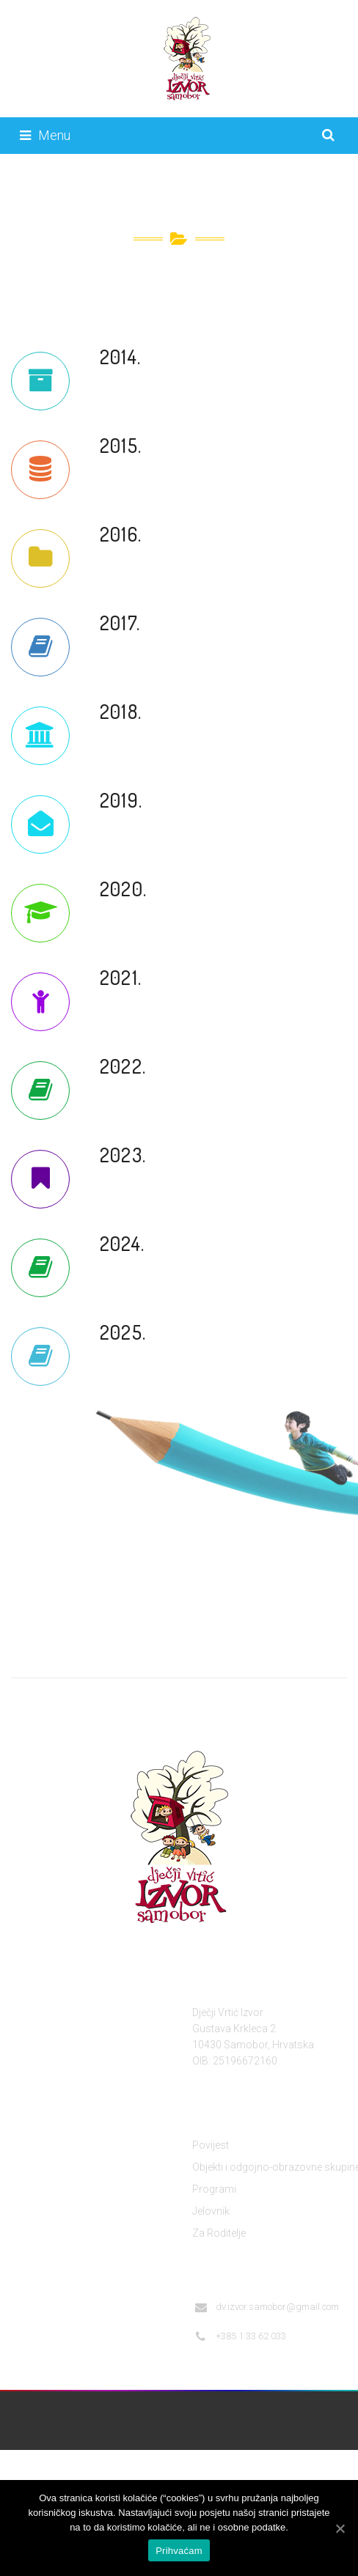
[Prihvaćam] (339, 2528)
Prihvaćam (179, 2550)
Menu (45, 135)
